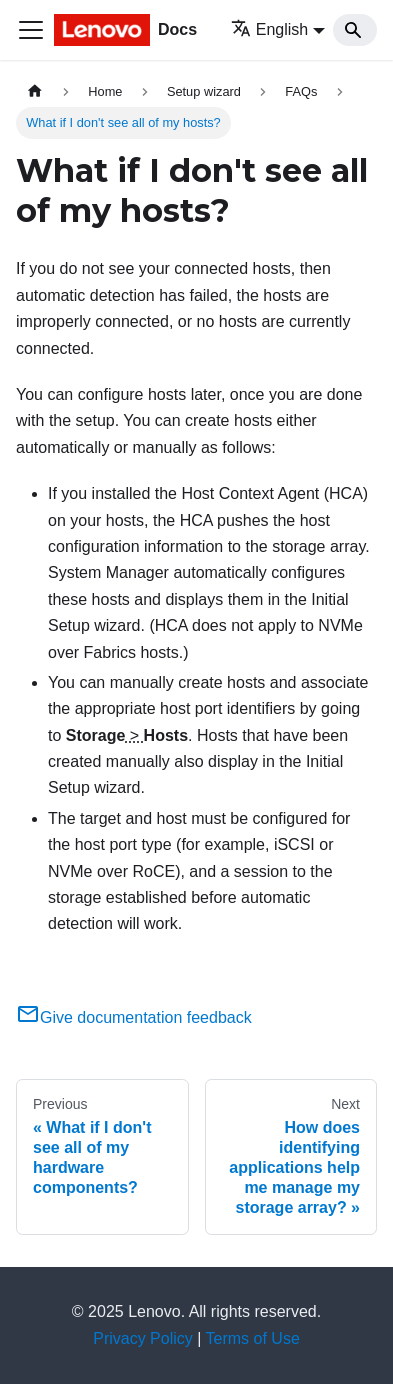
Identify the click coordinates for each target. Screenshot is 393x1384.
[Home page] (35, 91)
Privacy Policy (143, 1338)
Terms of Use (253, 1338)
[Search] (355, 30)
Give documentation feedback (134, 1017)
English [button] (269, 29)
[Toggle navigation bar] (31, 30)
